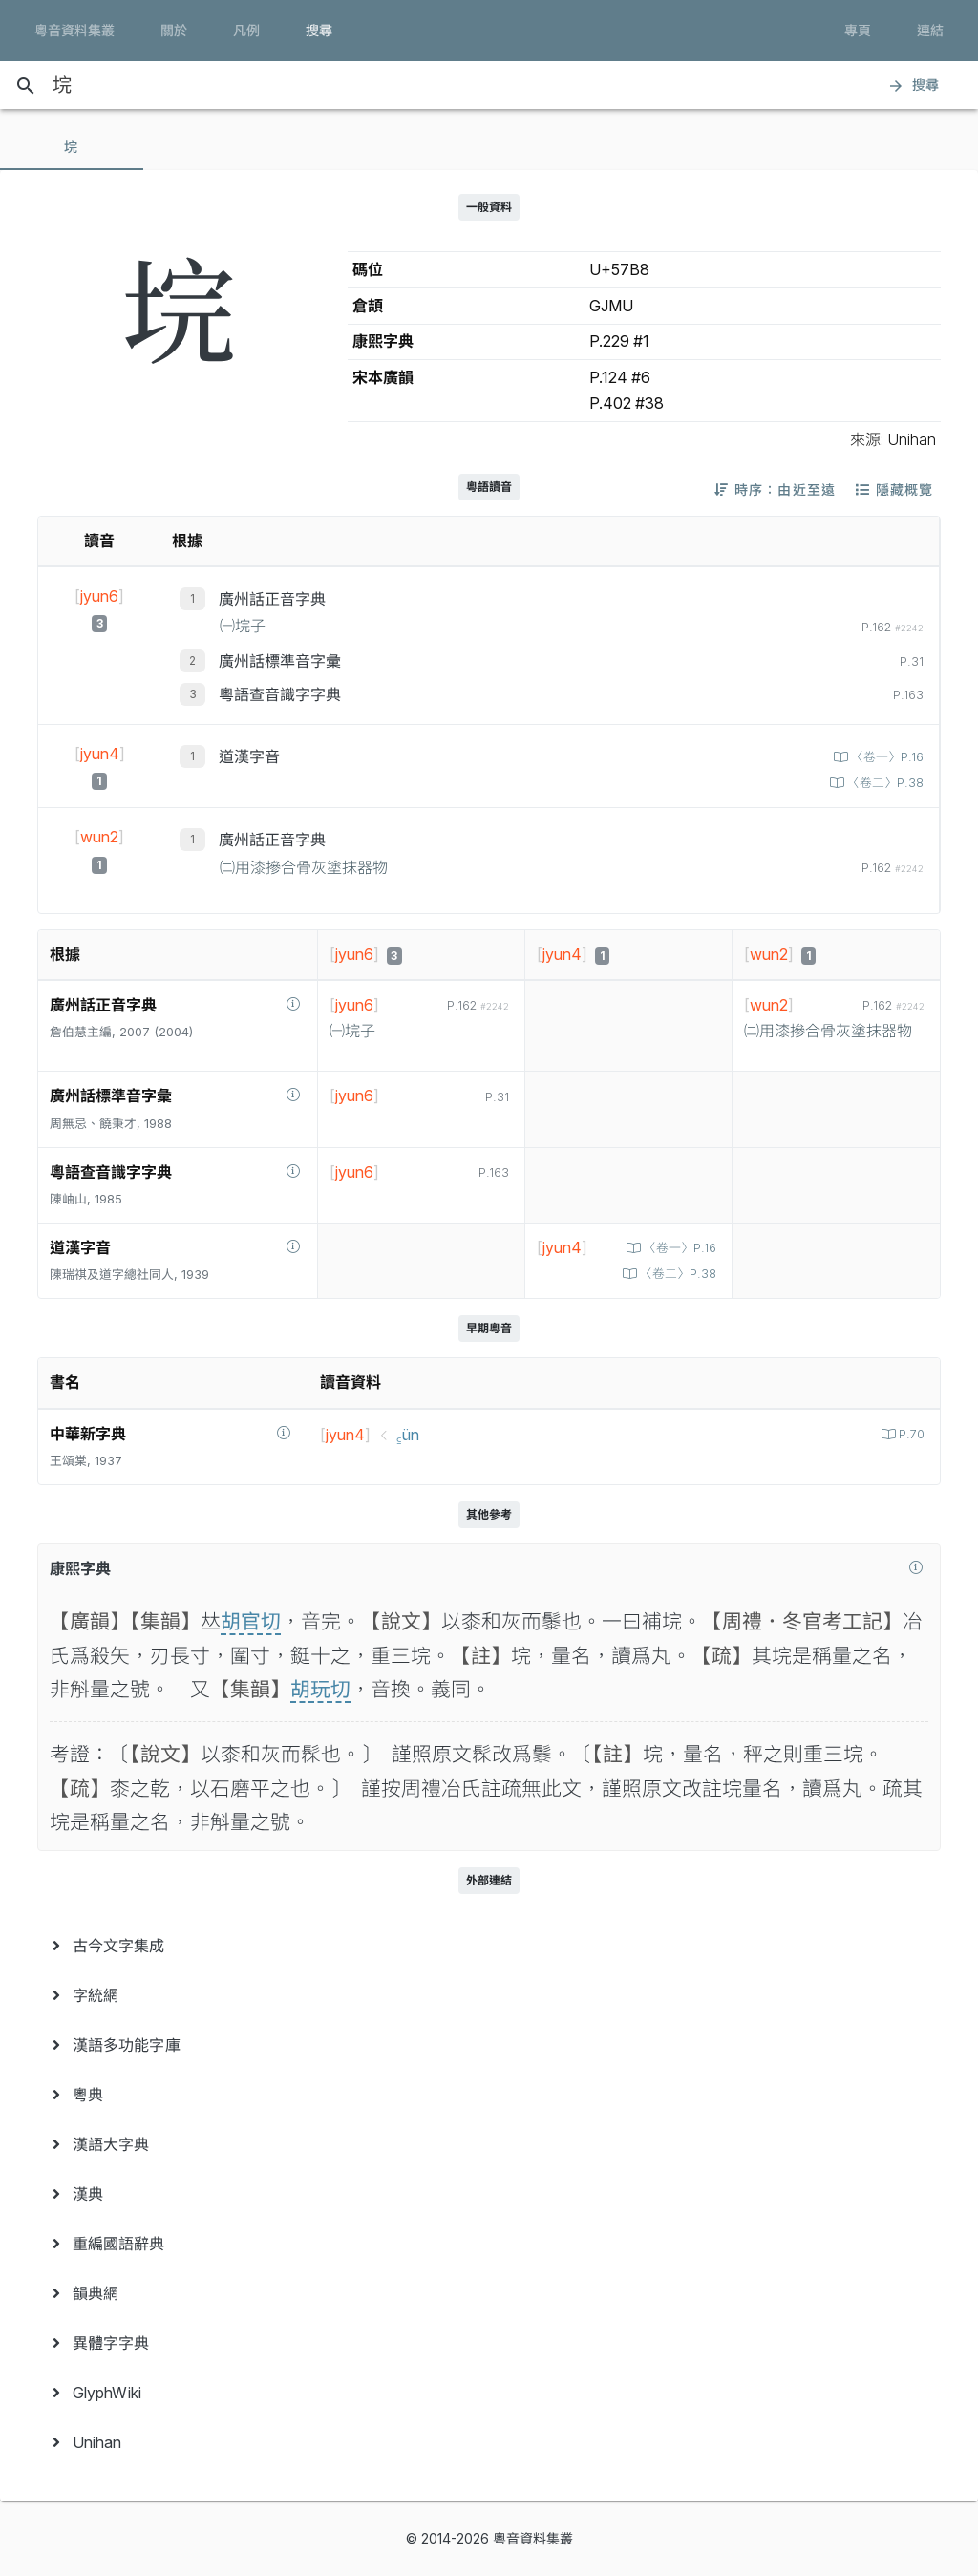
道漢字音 (249, 756)
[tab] (71, 147)
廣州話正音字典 (272, 598)
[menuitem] (489, 1946)
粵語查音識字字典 (280, 694)
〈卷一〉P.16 (885, 757)
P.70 (910, 1434)
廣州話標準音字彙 (280, 661)
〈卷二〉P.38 (883, 783)
